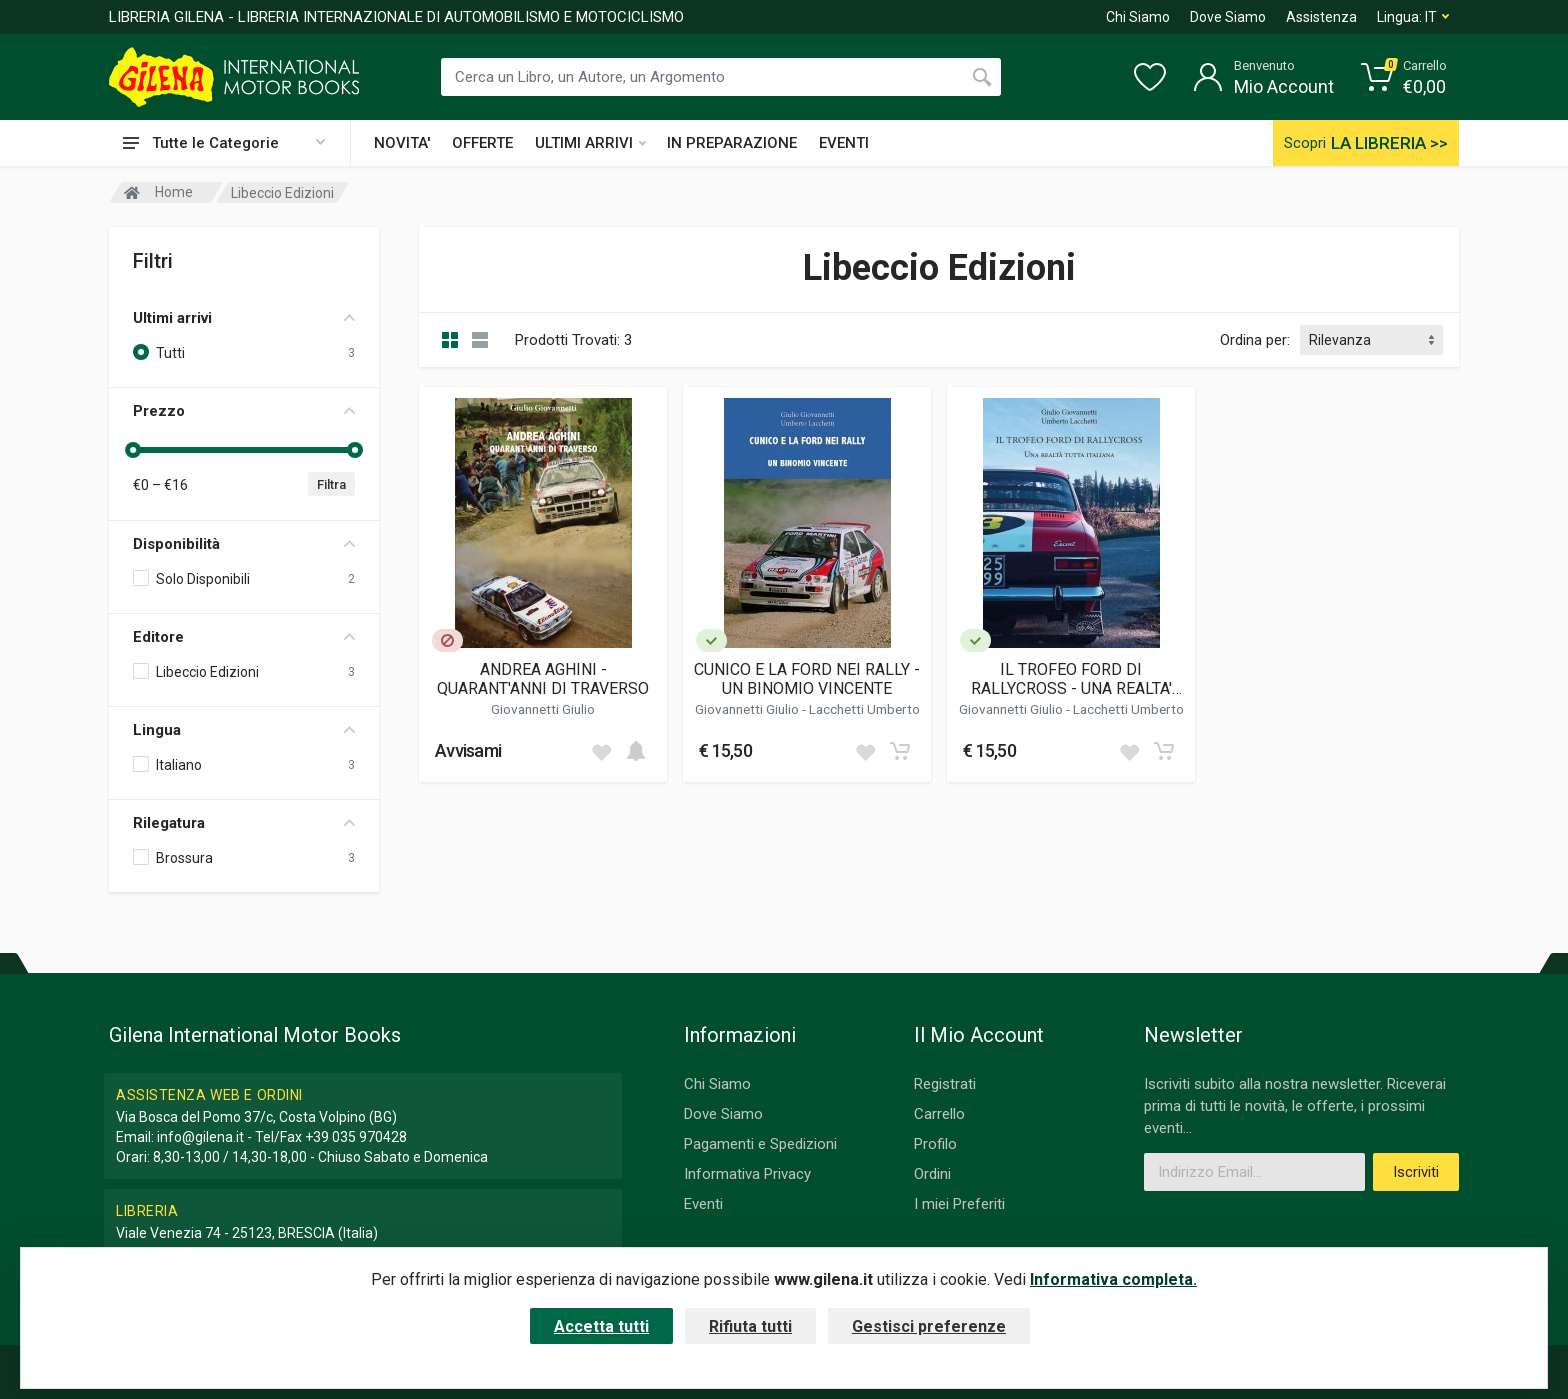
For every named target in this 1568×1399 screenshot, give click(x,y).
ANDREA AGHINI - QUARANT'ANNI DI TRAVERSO (543, 679)
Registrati (945, 1084)
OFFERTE (482, 143)
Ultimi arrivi (244, 318)
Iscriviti (1416, 1172)
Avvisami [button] (468, 750)
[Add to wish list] (601, 751)
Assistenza (1321, 17)
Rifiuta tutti (750, 1326)
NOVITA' (402, 143)
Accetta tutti (601, 1326)
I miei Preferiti (959, 1204)
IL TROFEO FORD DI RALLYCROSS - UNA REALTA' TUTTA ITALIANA (1071, 679)
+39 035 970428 (356, 1137)
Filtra (331, 484)
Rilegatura (244, 823)
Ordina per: (1255, 340)
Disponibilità (244, 544)
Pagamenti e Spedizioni (760, 1144)
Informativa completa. (1113, 1279)
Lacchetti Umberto (864, 709)
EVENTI (844, 143)
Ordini (932, 1174)
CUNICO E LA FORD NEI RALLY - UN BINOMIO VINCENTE (807, 679)
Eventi (703, 1204)
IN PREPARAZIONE (732, 143)
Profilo (935, 1144)
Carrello (939, 1114)
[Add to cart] (636, 751)
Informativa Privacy (747, 1174)
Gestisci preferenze (929, 1326)
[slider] (133, 450)
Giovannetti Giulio (543, 709)
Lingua (244, 730)
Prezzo (244, 411)
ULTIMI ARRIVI (590, 143)
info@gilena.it (200, 1137)
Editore (244, 637)
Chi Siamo (1138, 17)
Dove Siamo (1228, 17)
